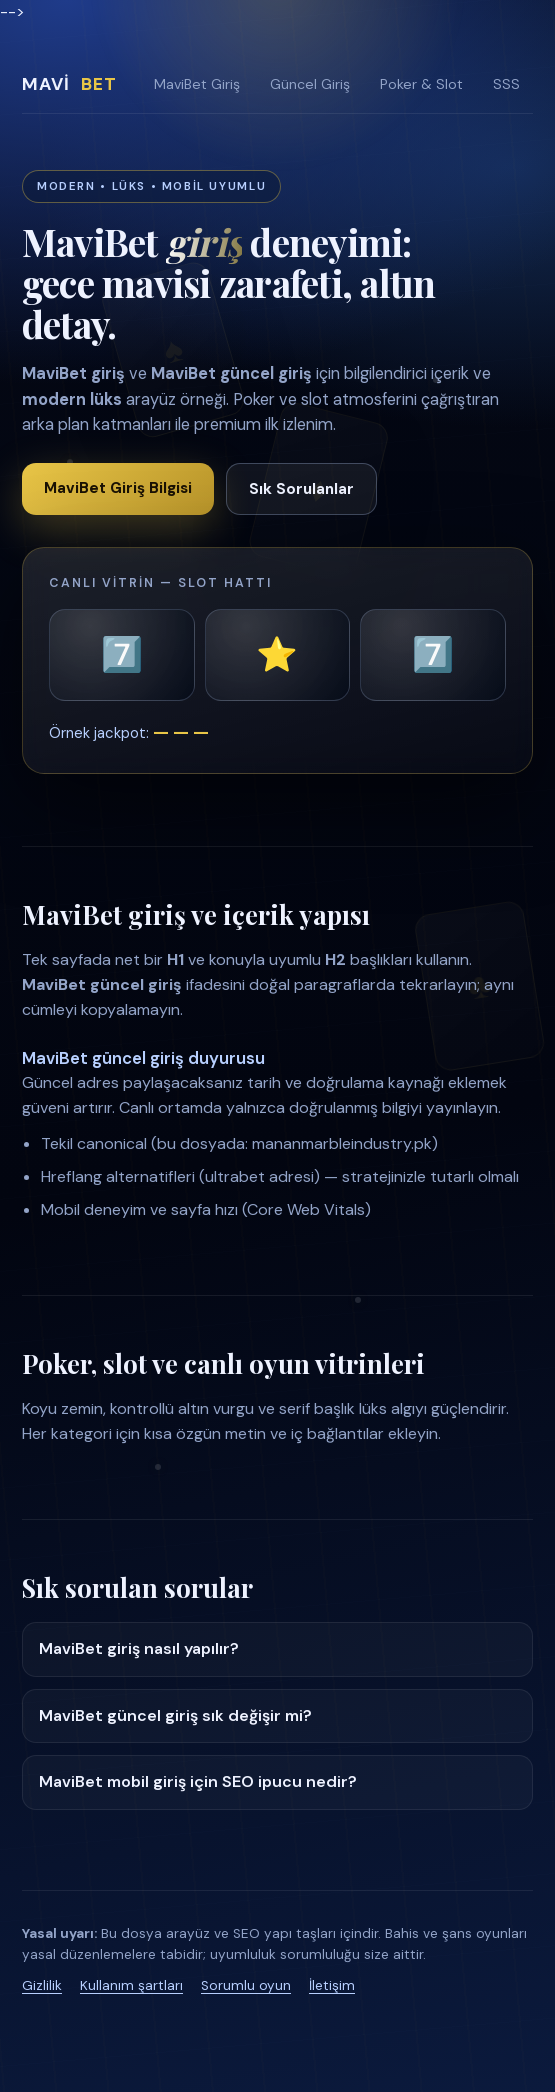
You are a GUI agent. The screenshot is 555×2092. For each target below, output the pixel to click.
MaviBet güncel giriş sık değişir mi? (175, 1715)
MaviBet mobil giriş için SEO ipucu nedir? (198, 1781)
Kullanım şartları (131, 1985)
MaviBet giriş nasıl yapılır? (139, 1648)
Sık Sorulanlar (301, 489)
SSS (506, 84)
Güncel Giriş (310, 84)
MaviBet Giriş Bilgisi (118, 488)
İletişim (332, 1985)
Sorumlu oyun (246, 1985)
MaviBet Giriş (197, 84)
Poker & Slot (421, 84)
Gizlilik (42, 1985)
